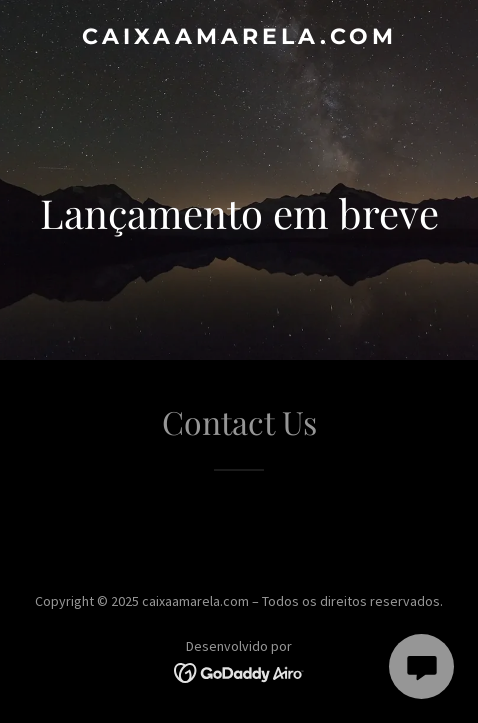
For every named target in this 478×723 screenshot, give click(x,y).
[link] (239, 38)
